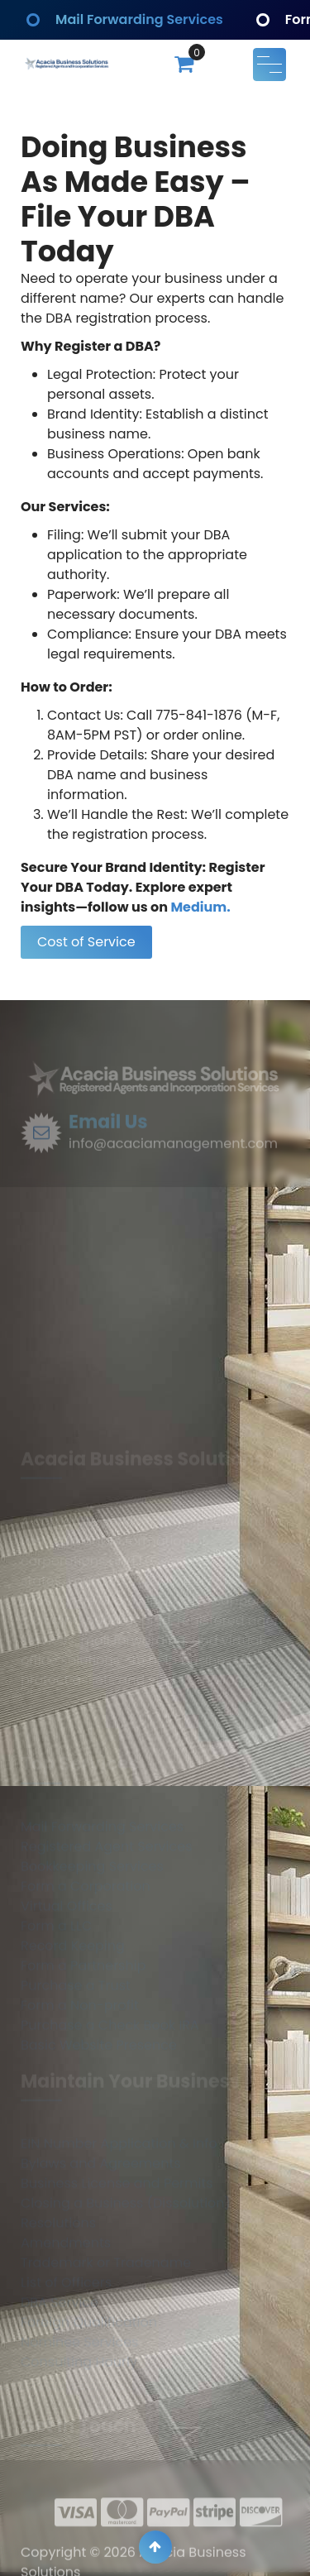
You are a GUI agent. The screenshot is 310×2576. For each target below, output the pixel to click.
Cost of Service (86, 941)
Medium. (200, 907)
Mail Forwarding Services (142, 19)
